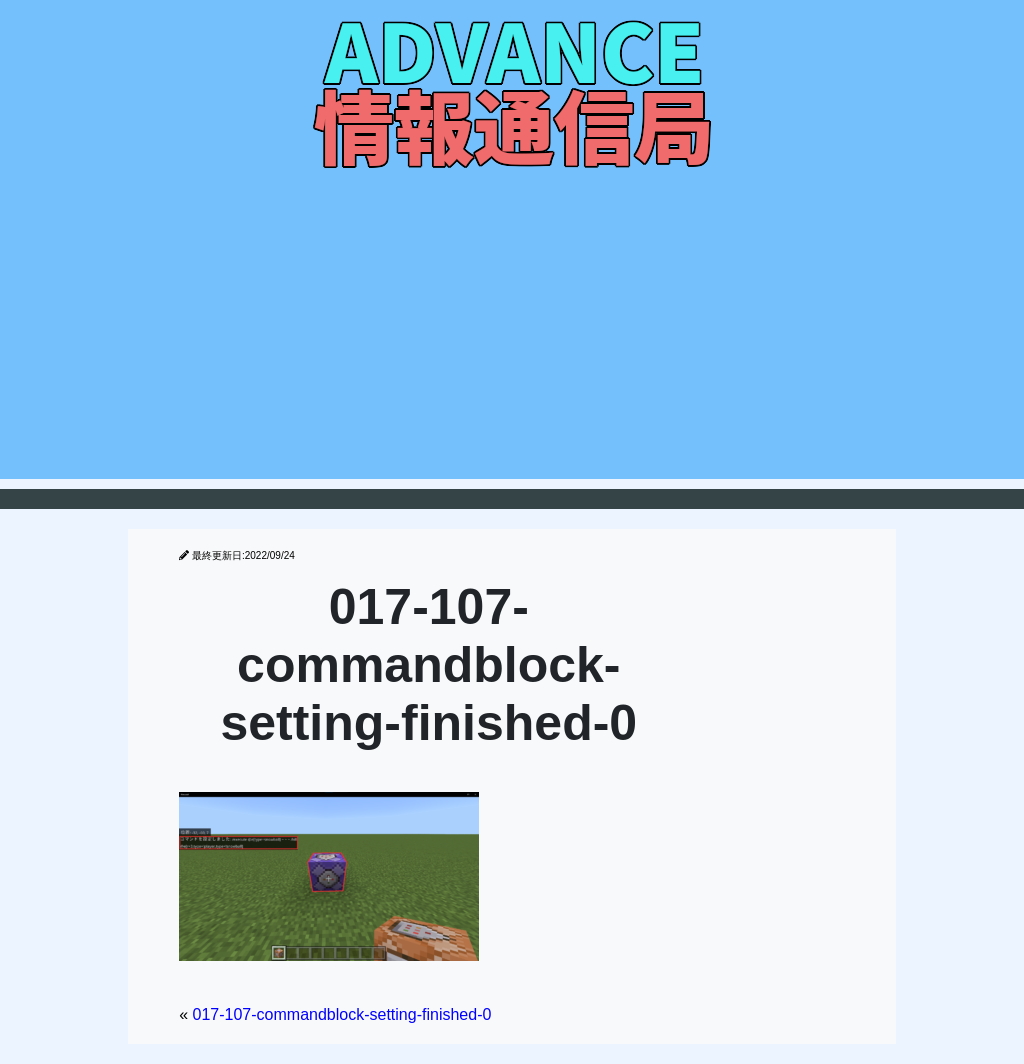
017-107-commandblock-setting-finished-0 (342, 1014)
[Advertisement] (512, 339)
